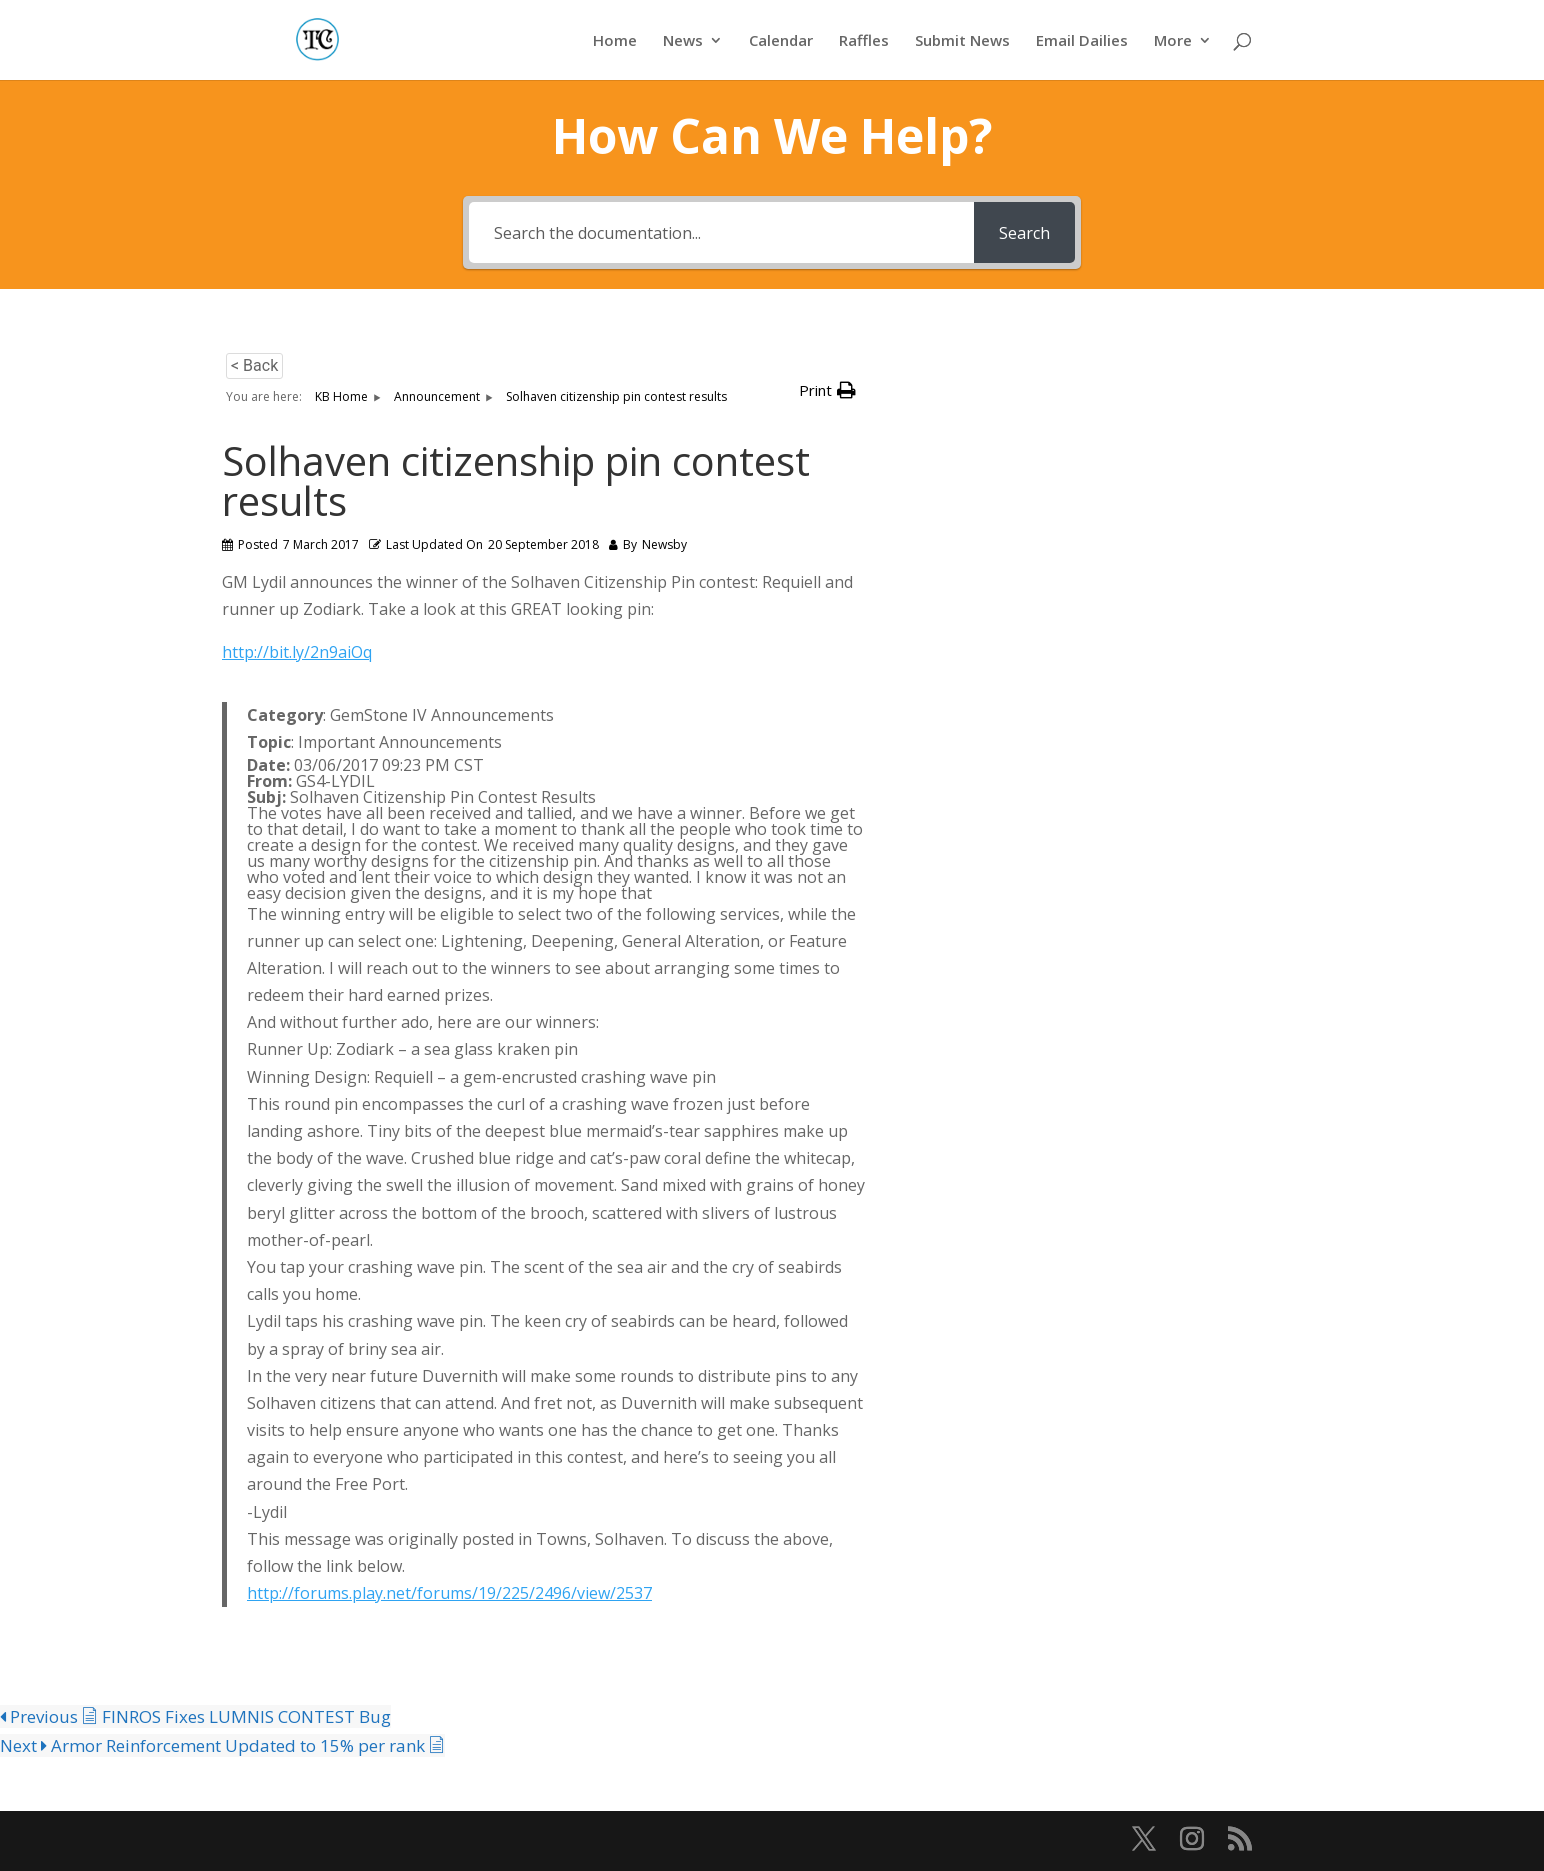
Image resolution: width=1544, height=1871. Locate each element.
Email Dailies (1082, 41)
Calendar (781, 41)
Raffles (864, 41)
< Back (254, 365)
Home (615, 41)
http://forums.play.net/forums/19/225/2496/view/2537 (449, 1593)
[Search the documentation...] (721, 232)
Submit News (962, 41)
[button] (827, 390)
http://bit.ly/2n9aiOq (297, 652)
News (683, 41)
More (1173, 41)
